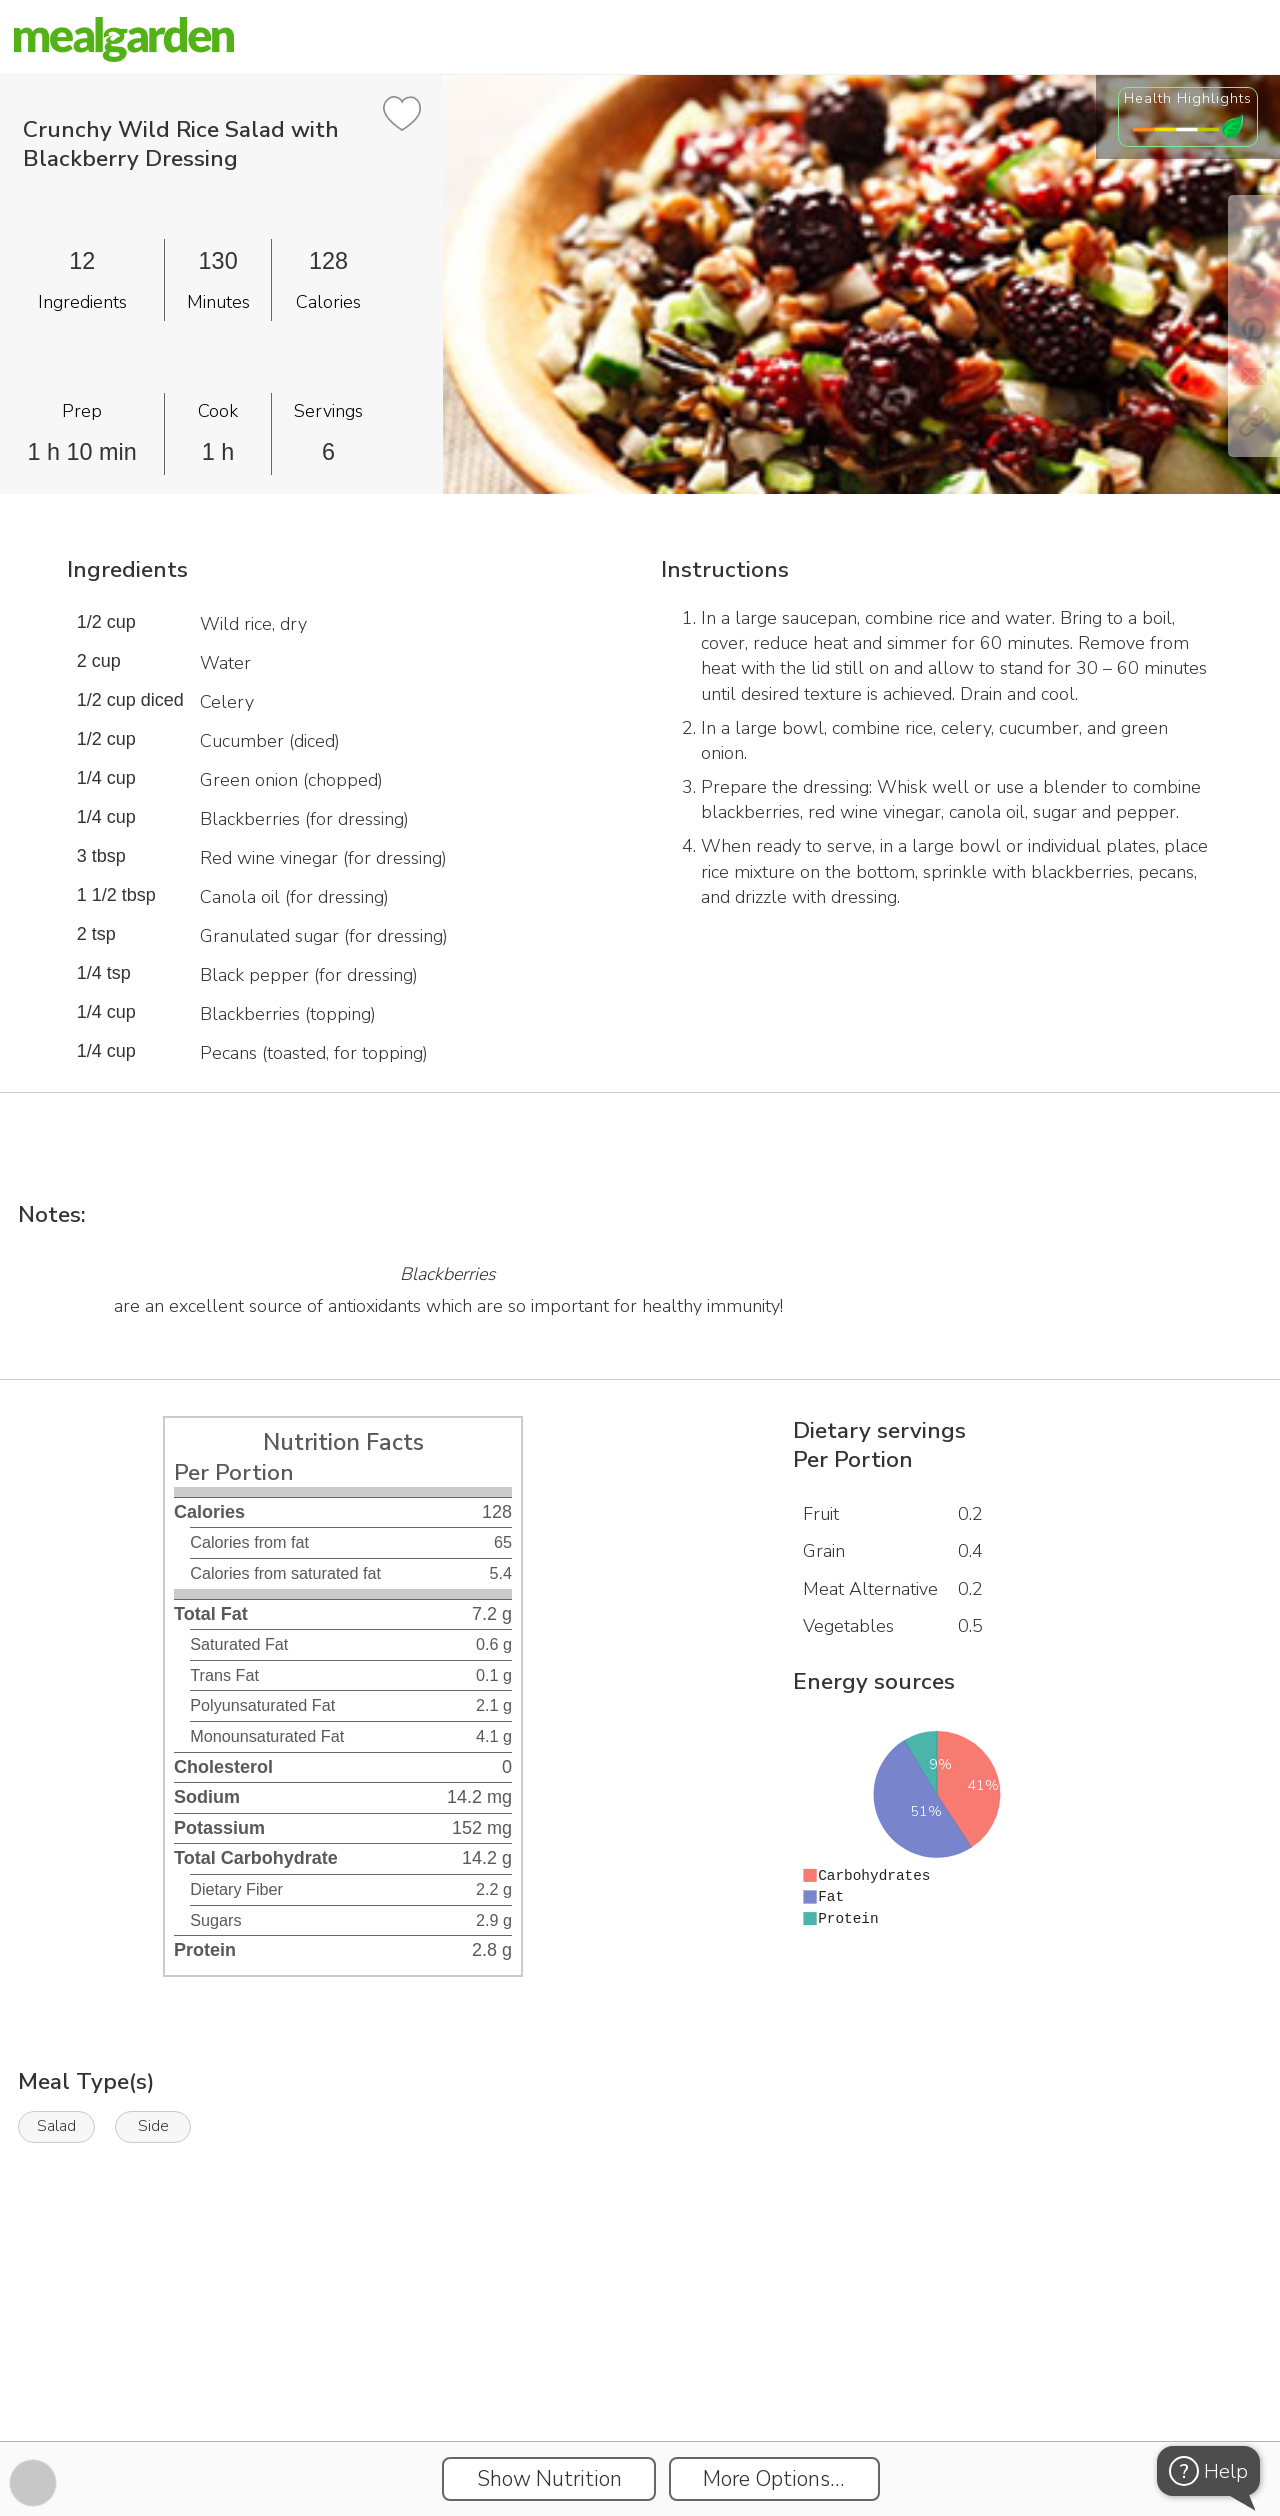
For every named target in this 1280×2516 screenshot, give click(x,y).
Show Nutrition (549, 2479)
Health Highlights (1188, 98)
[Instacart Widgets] (640, 2372)
